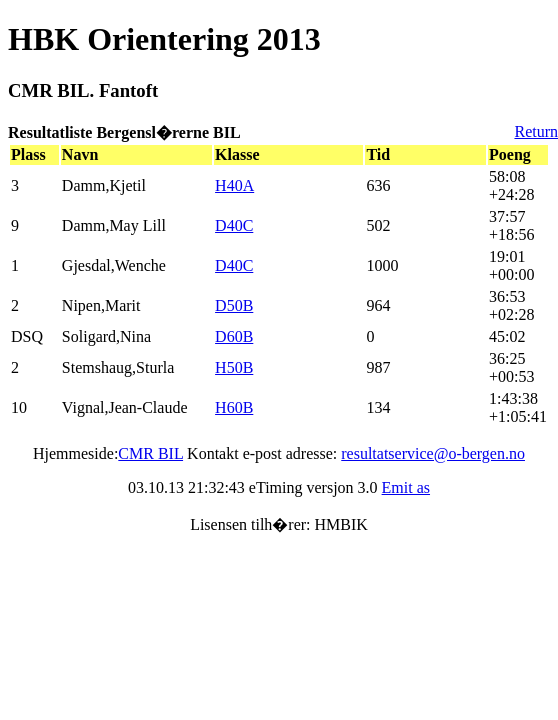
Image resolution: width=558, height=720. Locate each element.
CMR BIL (150, 453)
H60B (234, 407)
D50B (234, 305)
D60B (234, 336)
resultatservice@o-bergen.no (433, 453)
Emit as (406, 487)
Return (536, 131)
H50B (234, 367)
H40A (234, 185)
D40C (234, 225)
